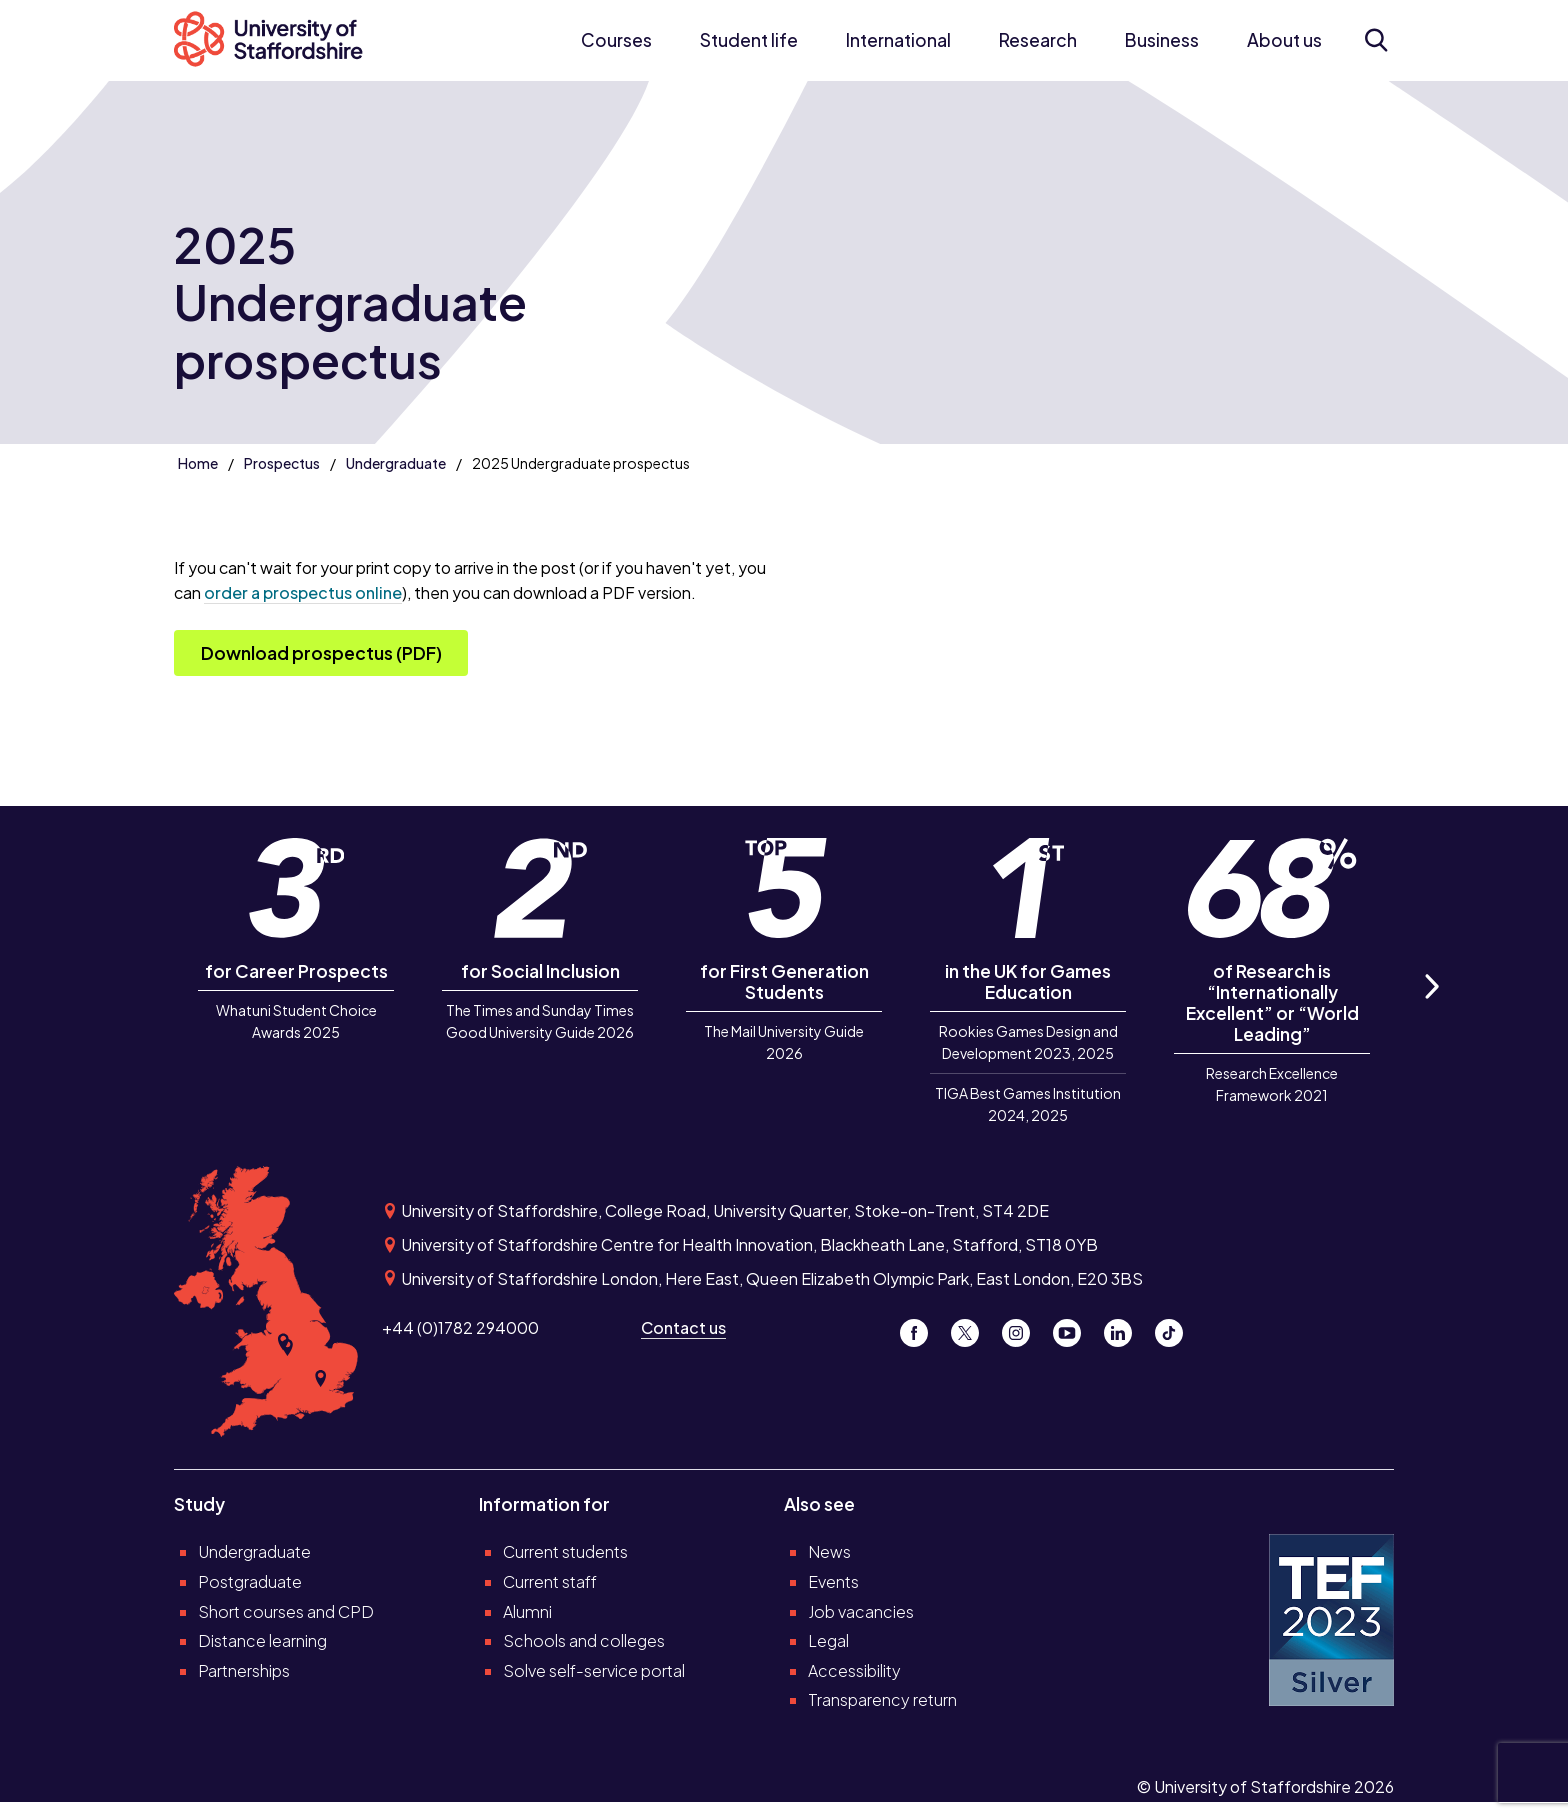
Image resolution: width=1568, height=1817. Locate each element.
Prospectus (282, 463)
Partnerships (244, 1670)
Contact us (683, 1327)
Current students (565, 1551)
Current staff (550, 1581)
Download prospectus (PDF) (321, 653)
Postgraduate (250, 1581)
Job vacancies (861, 1611)
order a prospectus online (303, 592)
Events (833, 1581)
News (829, 1551)
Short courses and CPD (286, 1611)
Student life (749, 40)
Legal (828, 1640)
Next (1431, 1008)
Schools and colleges (584, 1640)
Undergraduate (396, 463)
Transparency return (882, 1699)
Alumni (527, 1611)
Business (1162, 40)
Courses (616, 40)
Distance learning (262, 1640)
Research (1038, 40)
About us (1284, 40)
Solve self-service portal (594, 1670)
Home (198, 463)
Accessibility (854, 1670)
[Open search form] (1375, 40)
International (898, 40)
